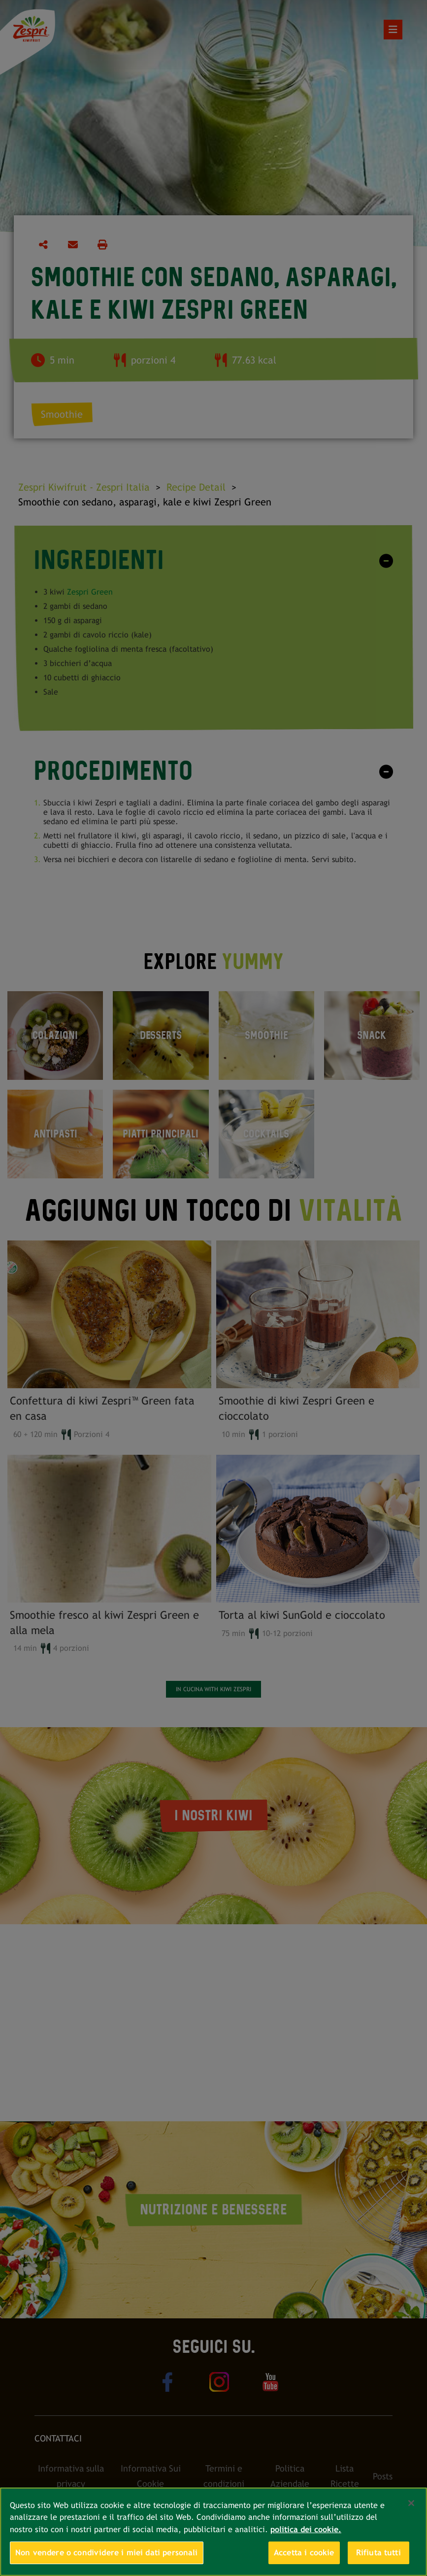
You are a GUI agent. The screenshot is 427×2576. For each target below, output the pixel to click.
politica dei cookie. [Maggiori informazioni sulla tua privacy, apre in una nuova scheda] (305, 2529)
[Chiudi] (411, 2503)
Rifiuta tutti (378, 2552)
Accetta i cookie (304, 2552)
